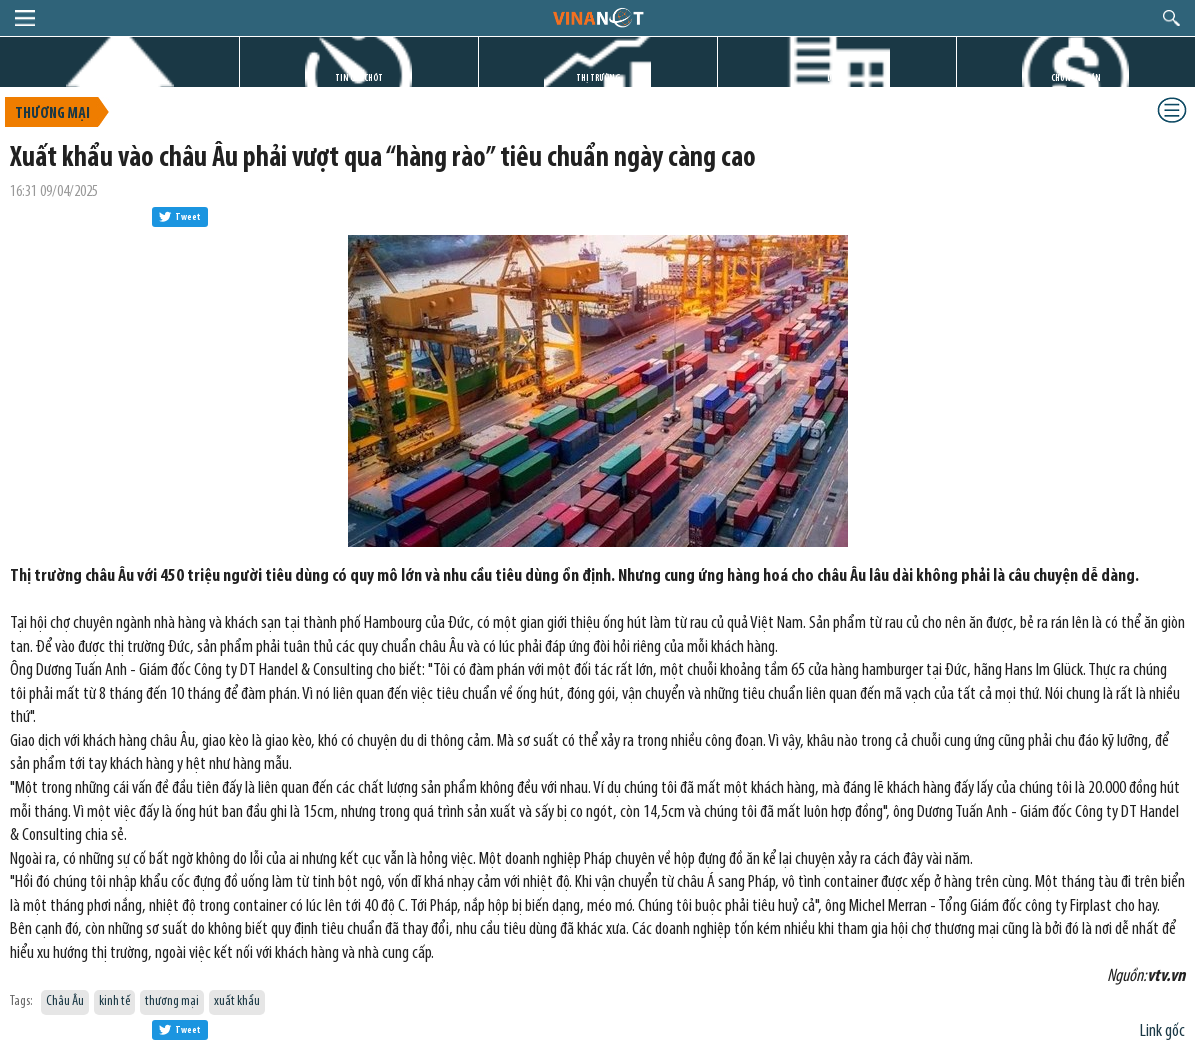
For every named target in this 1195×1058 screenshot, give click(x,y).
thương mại (172, 1001)
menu (25, 18)
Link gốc (1162, 1031)
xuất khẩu (237, 1001)
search (1171, 18)
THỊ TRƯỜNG (598, 78)
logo (597, 17)
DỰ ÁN (837, 78)
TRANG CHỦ (120, 78)
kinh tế (114, 1001)
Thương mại (52, 114)
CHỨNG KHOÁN (1076, 78)
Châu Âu (65, 1001)
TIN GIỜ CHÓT (359, 78)
